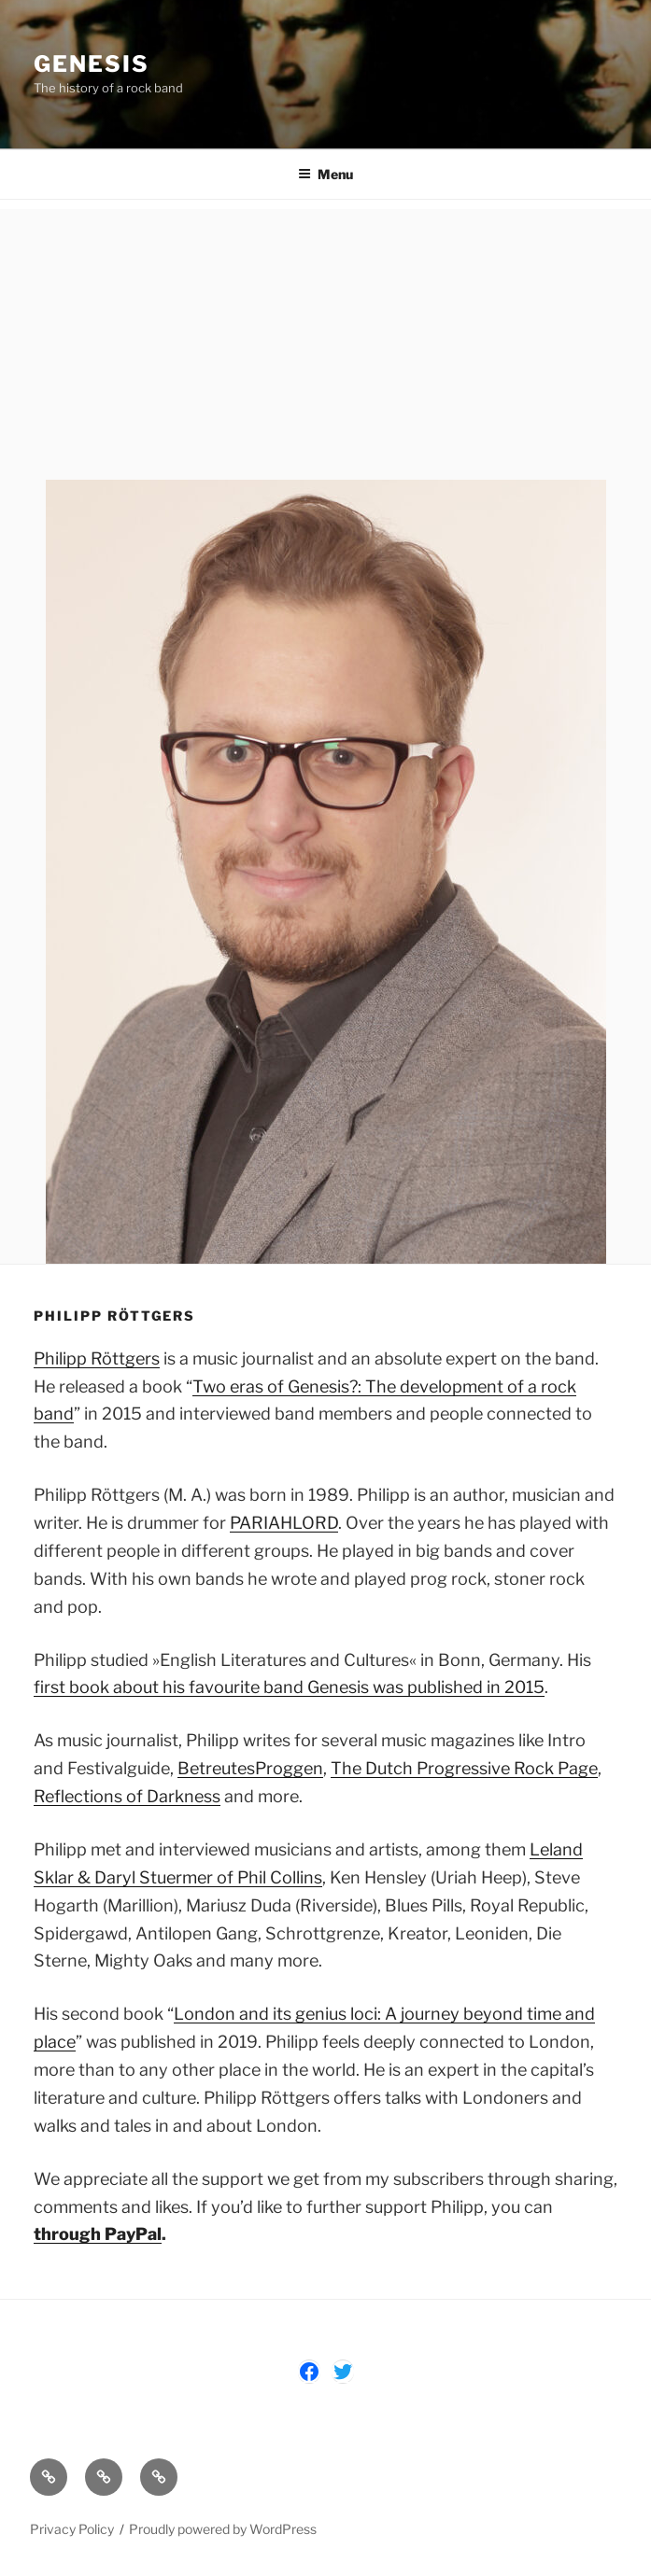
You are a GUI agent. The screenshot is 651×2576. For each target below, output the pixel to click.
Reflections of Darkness (127, 1796)
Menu (325, 174)
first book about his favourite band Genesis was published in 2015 (289, 1687)
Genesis (91, 63)
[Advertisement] (325, 339)
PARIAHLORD (284, 1523)
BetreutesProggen (250, 1768)
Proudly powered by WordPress (223, 2529)
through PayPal (98, 2234)
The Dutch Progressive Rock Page (464, 1768)
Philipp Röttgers (97, 1358)
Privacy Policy (72, 2529)
